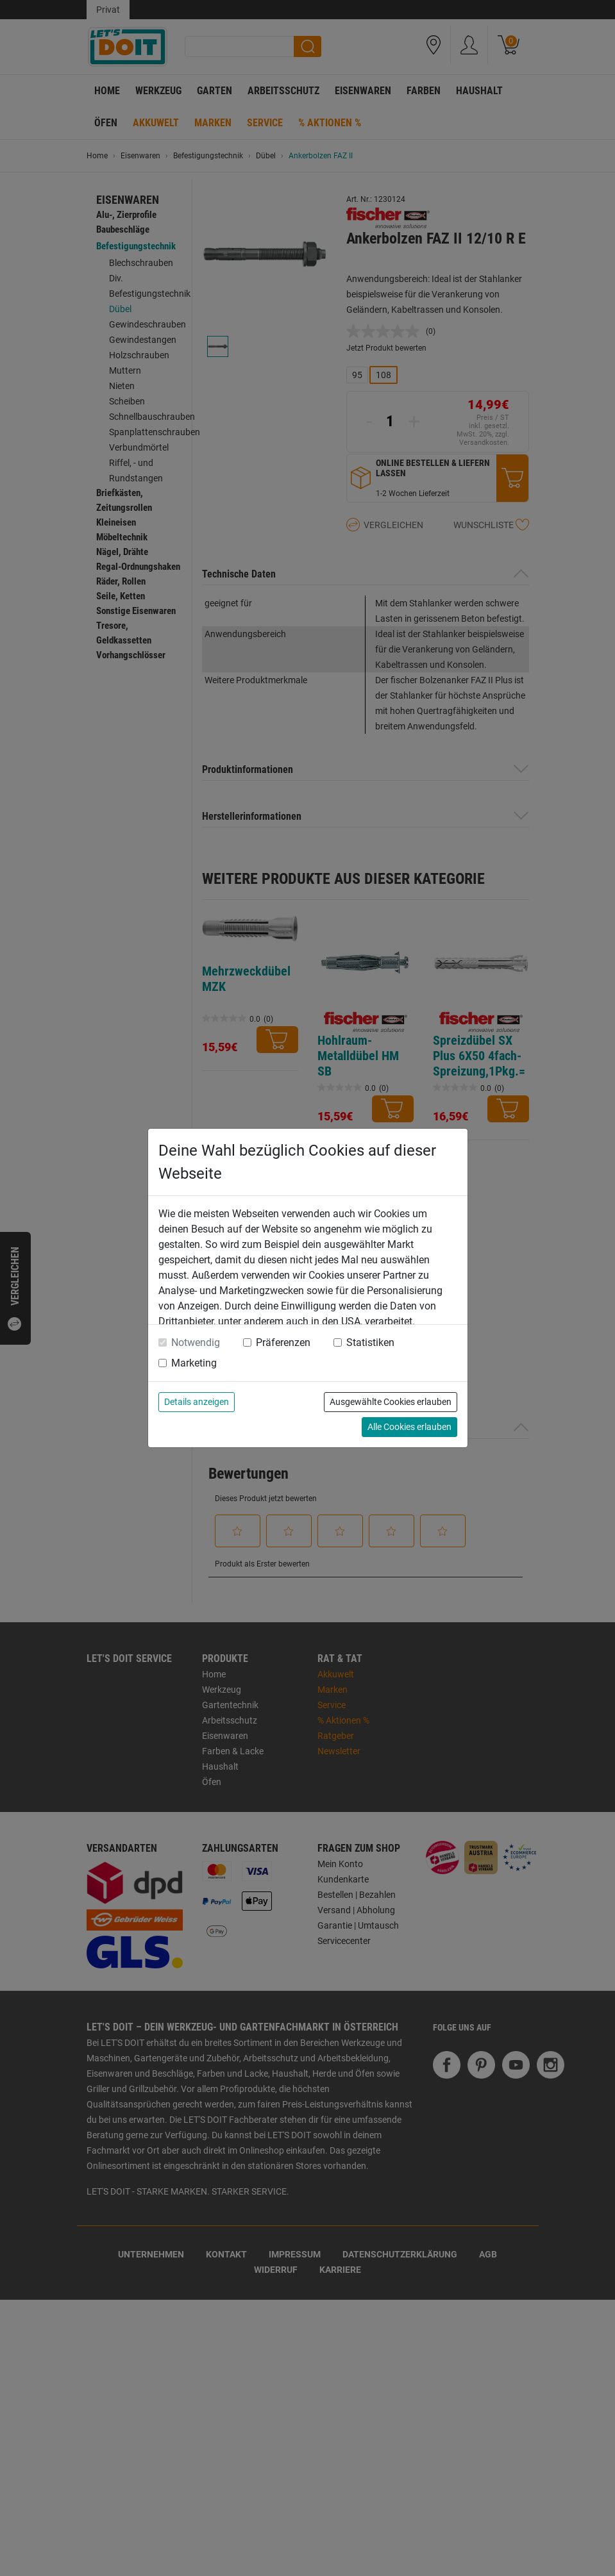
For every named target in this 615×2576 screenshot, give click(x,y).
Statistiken (370, 1342)
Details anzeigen (196, 1402)
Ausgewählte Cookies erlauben (390, 1402)
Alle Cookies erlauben (409, 1427)
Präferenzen (283, 1342)
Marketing (194, 1363)
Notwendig (195, 1342)
